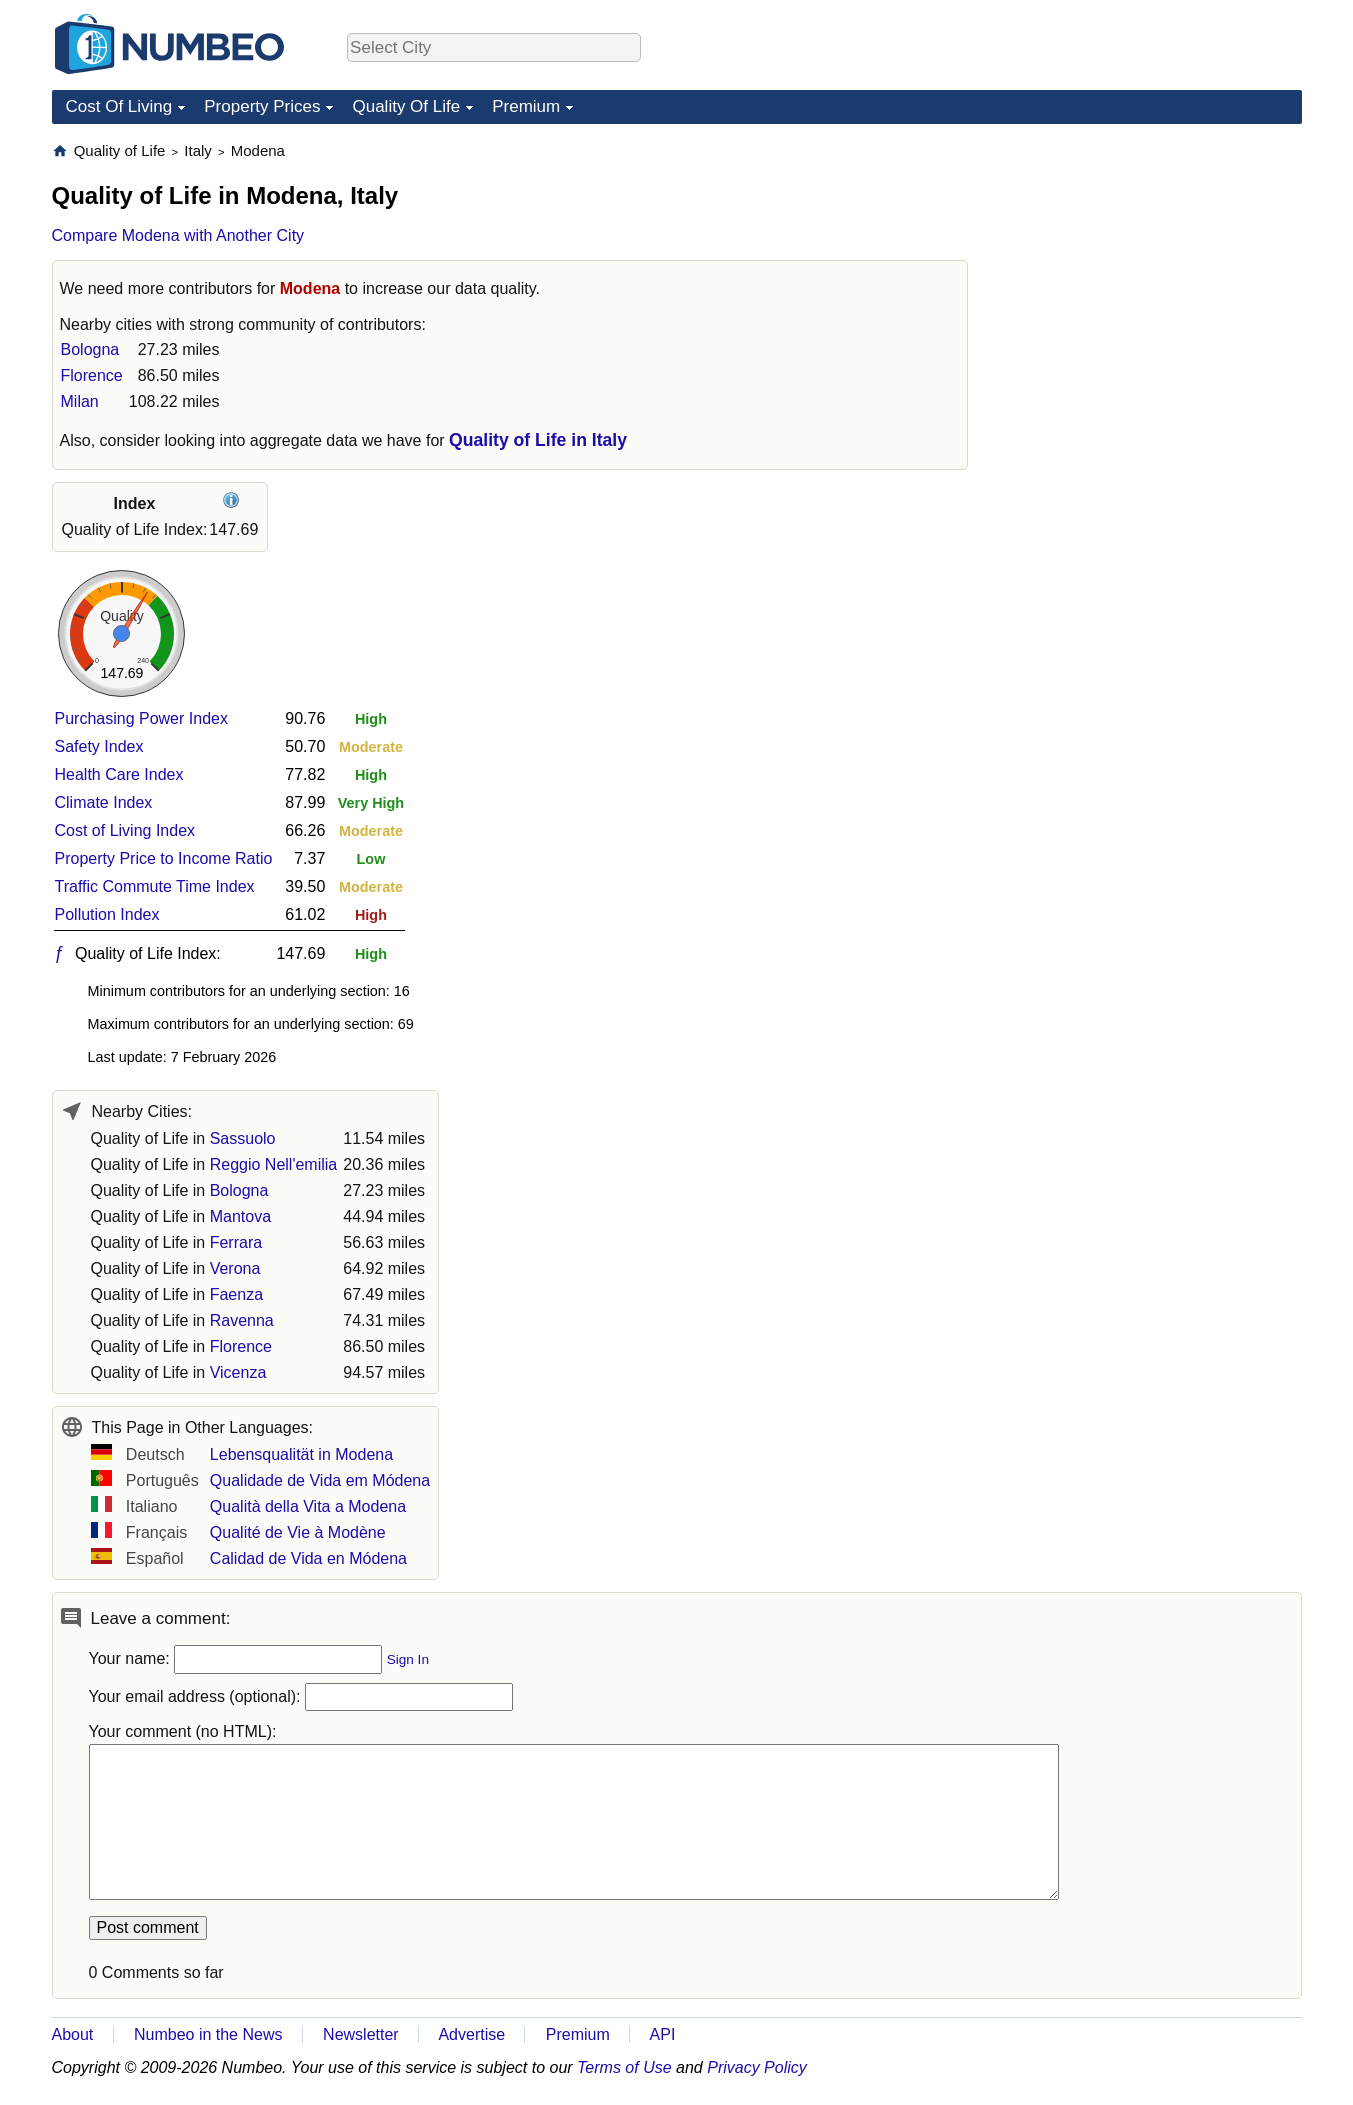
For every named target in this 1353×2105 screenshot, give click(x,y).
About (73, 2034)
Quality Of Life (406, 106)
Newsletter (361, 2034)
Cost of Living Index (125, 830)
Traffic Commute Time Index (155, 886)
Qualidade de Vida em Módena (320, 1480)
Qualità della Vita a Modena (308, 1506)
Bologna (90, 349)
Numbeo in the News (208, 2034)
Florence (92, 375)
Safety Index (99, 746)
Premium (526, 106)
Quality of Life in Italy (538, 440)
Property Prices (262, 106)
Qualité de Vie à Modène (298, 1532)
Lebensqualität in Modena (301, 1454)
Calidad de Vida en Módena (308, 1558)
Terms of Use (624, 2067)
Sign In (408, 1659)
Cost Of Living (119, 106)
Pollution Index (107, 914)
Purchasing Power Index (141, 718)
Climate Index (104, 802)
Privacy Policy (757, 2067)
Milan (80, 401)
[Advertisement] (1152, 266)
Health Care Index (119, 774)
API (663, 2034)
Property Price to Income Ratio (164, 858)
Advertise (471, 2034)
